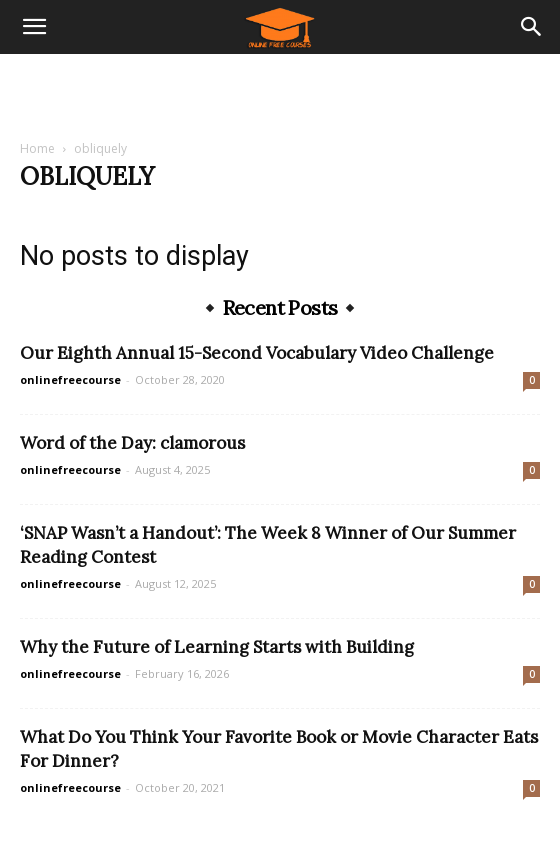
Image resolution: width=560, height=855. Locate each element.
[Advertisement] (280, 89)
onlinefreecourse (70, 379)
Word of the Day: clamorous (132, 443)
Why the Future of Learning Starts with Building (217, 647)
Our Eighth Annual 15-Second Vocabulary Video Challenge (257, 353)
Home (37, 148)
